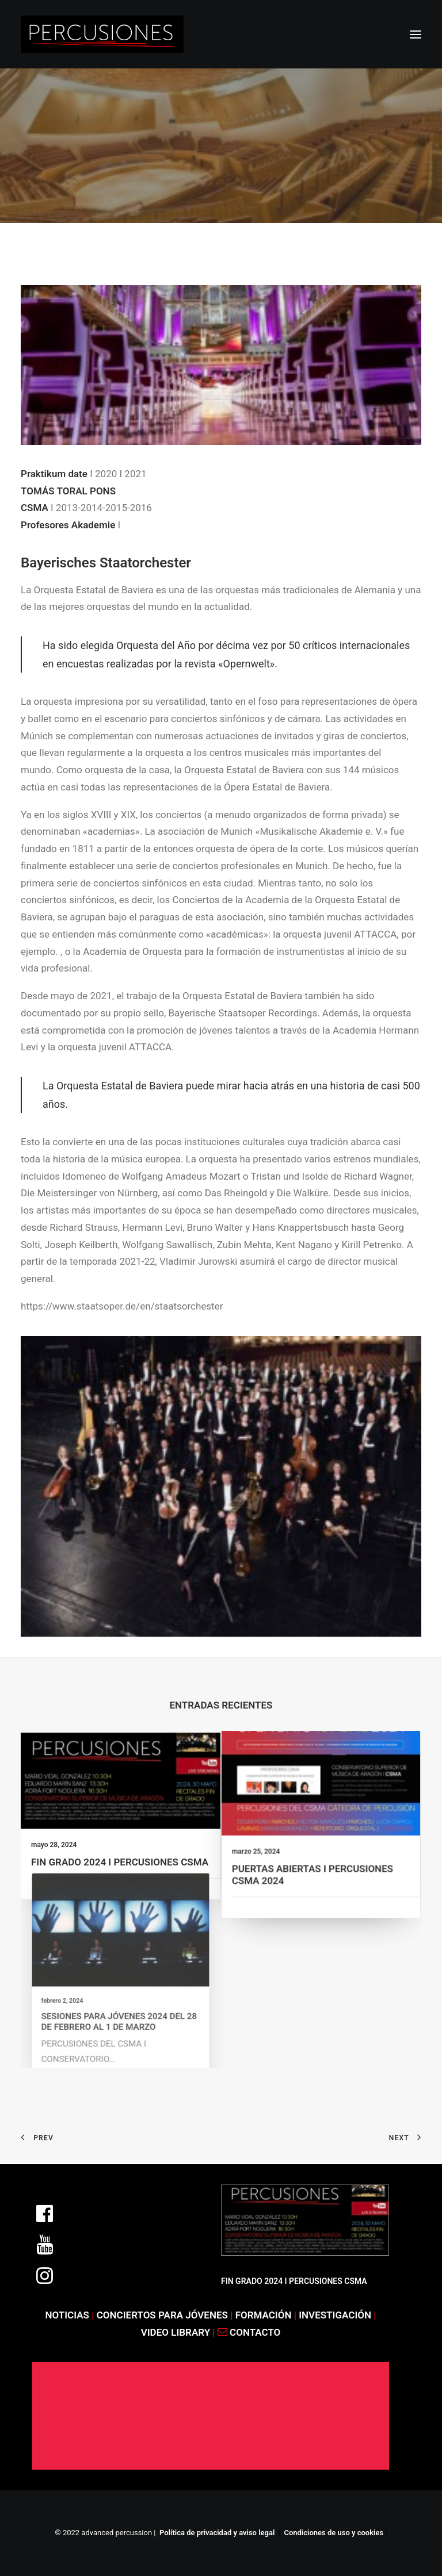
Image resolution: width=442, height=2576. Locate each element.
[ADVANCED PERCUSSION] (102, 34)
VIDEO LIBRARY (177, 2332)
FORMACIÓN (263, 2315)
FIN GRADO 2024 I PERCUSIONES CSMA (120, 1856)
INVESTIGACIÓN (336, 2315)
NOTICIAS (67, 2315)
